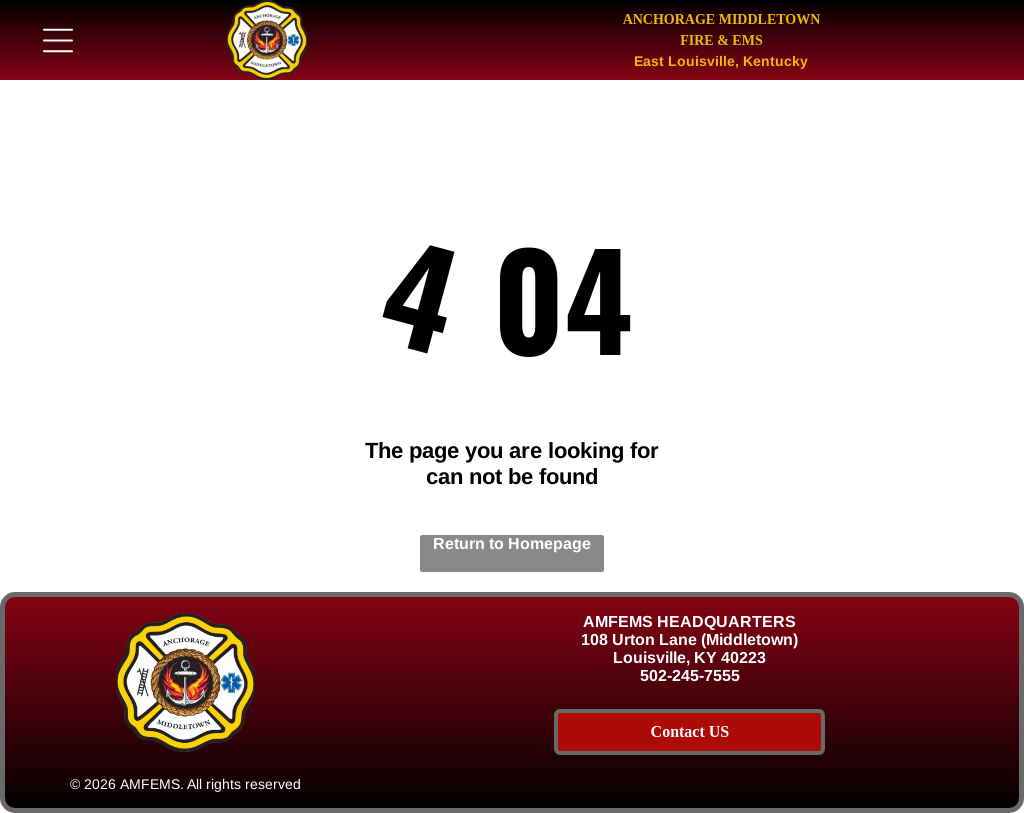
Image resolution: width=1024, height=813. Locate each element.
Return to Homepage (512, 543)
